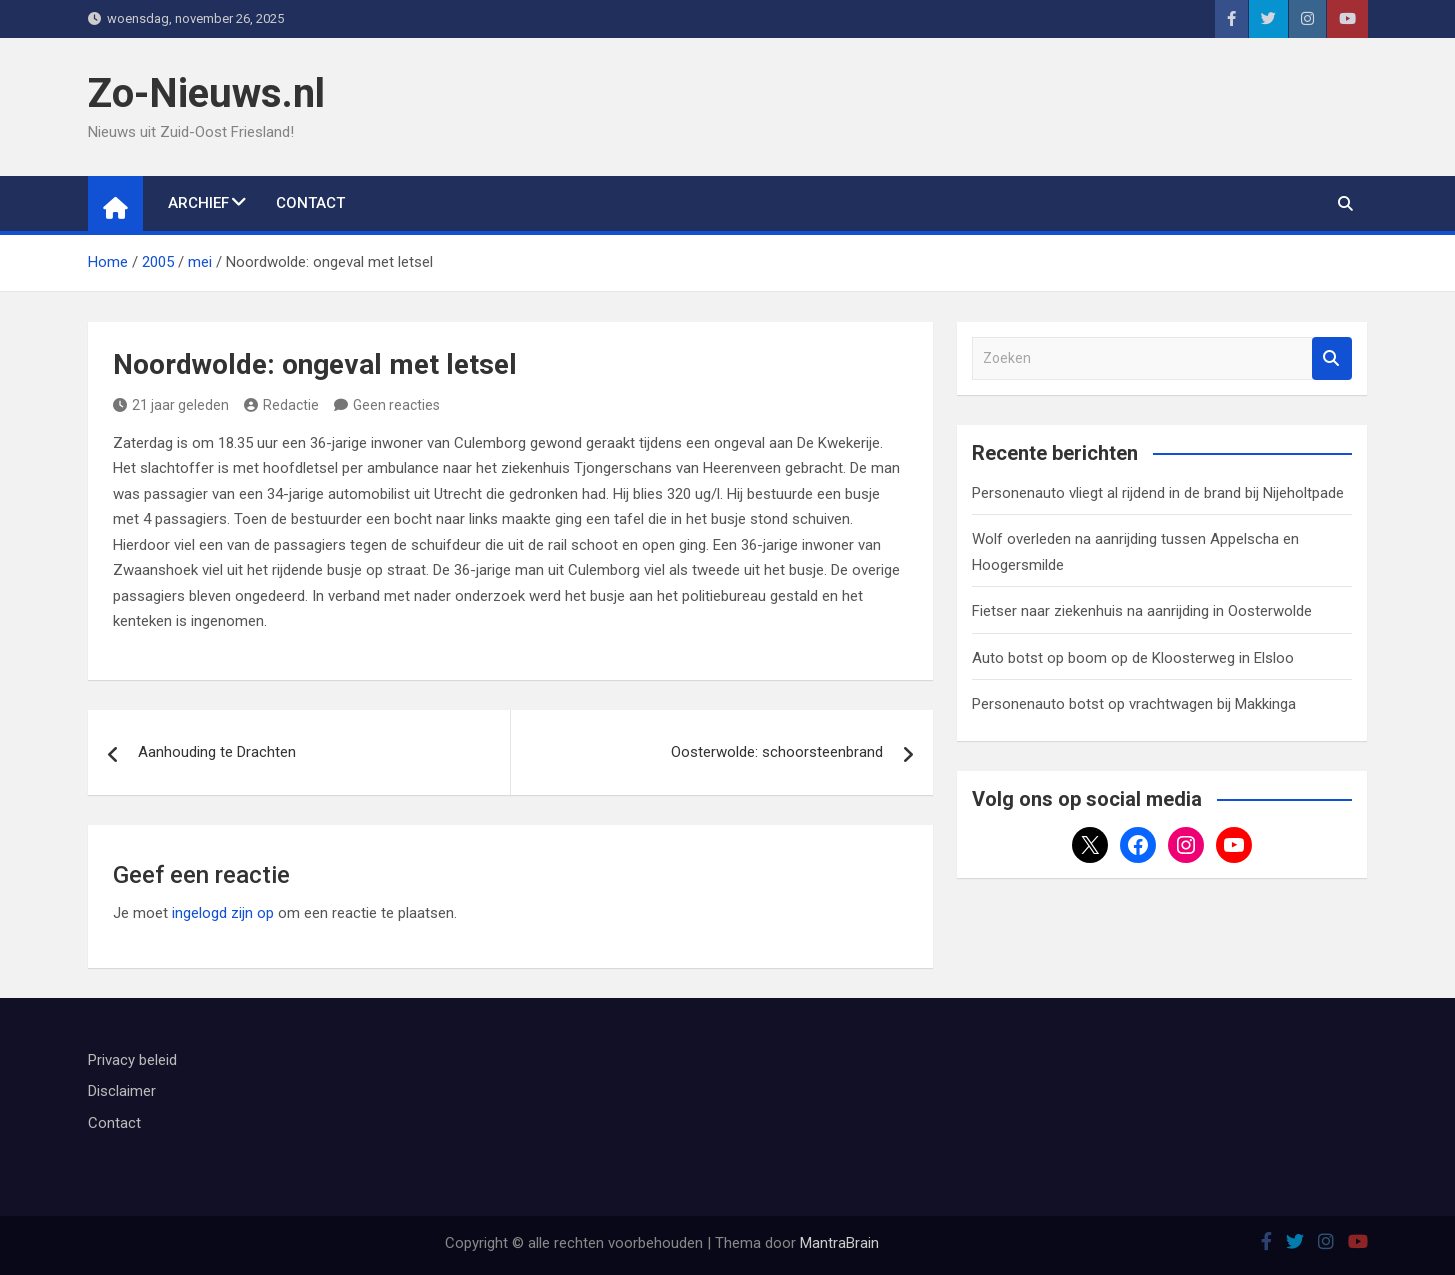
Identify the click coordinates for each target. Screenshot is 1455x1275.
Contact (310, 203)
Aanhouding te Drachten (217, 752)
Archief (198, 203)
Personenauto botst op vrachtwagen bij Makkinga (1134, 704)
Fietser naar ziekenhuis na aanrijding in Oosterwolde (1142, 611)
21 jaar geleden (171, 405)
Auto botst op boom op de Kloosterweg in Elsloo (1133, 658)
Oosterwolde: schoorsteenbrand (777, 752)
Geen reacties (396, 405)
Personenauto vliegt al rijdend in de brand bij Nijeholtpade (1158, 493)
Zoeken (1332, 358)
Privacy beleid (132, 1060)
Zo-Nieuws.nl (206, 93)
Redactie (281, 405)
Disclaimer (122, 1091)
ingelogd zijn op (223, 913)
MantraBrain (839, 1243)
